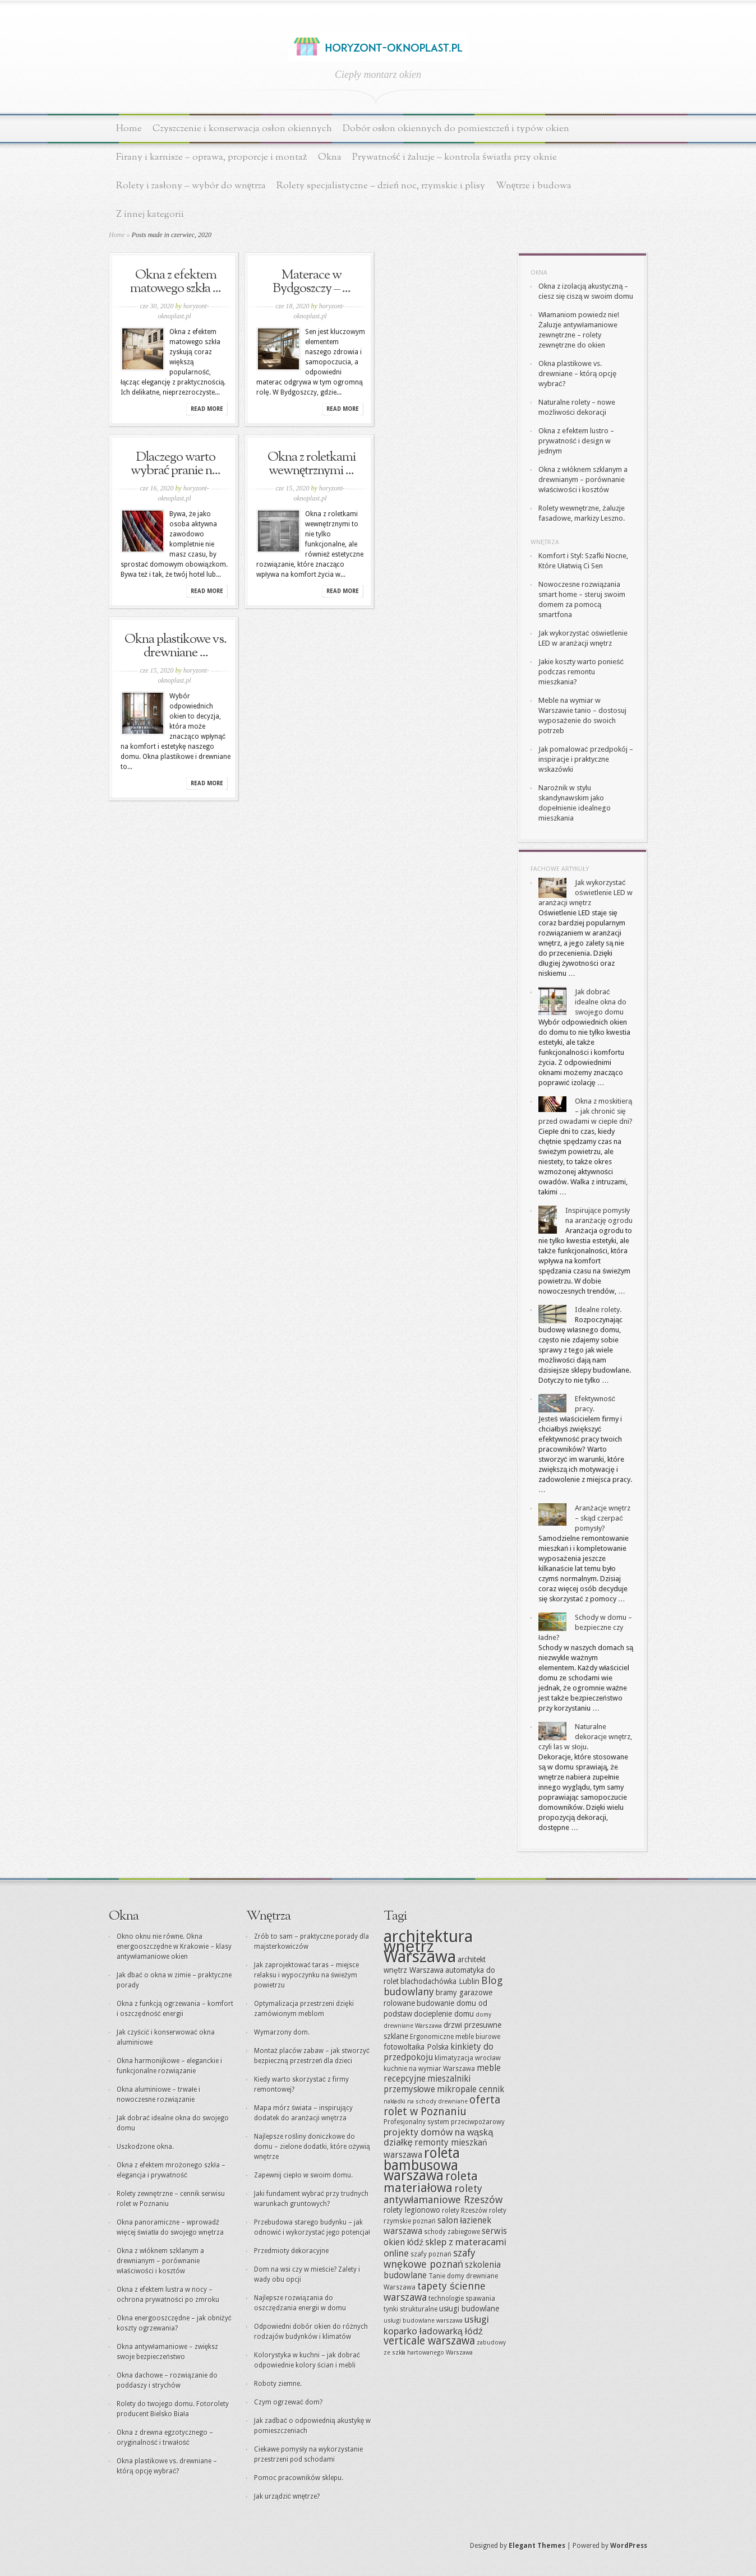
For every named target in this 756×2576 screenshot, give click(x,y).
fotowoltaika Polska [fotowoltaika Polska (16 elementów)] (416, 2046)
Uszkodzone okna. (145, 2147)
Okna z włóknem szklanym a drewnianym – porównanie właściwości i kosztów (583, 479)
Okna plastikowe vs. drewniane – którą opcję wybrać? (577, 373)
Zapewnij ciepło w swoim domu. (303, 2175)
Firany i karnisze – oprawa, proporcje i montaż (211, 157)
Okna (330, 157)
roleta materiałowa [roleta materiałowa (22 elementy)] (431, 2182)
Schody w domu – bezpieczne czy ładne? (585, 1627)
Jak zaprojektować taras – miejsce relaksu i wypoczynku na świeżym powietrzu (306, 1975)
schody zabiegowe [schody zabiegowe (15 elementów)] (452, 2232)
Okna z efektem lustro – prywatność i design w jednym (576, 441)
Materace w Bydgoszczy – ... (312, 282)
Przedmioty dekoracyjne (291, 2251)
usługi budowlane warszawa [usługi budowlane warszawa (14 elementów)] (423, 2320)
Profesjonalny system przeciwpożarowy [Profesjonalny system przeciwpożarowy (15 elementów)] (444, 2122)
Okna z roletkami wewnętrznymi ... (312, 464)
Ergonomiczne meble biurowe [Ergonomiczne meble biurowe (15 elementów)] (455, 2037)
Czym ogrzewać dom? (288, 2402)
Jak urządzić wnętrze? (287, 2496)
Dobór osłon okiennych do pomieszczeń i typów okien (456, 128)
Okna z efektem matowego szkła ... (176, 282)
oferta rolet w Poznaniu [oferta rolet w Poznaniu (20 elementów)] (442, 2105)
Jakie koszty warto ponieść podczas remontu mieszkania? (581, 671)
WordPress (628, 2546)
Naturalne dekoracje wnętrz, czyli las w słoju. (585, 1736)
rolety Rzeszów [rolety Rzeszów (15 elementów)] (464, 2210)
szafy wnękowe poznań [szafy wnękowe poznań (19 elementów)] (430, 2258)
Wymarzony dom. (282, 2032)
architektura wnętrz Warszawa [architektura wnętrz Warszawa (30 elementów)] (428, 1946)
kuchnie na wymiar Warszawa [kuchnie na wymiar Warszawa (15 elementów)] (429, 2069)
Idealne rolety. (598, 1309)
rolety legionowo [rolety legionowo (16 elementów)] (412, 2210)
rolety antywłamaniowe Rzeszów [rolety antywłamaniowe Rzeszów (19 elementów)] (443, 2194)
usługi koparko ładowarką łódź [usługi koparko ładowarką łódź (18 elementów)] (436, 2325)
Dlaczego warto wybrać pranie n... (176, 464)
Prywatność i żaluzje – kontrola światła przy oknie (454, 157)
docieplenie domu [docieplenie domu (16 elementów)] (444, 2013)
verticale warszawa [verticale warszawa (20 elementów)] (429, 2340)
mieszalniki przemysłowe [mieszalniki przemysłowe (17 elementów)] (427, 2084)
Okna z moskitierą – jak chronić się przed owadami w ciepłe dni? (585, 1111)
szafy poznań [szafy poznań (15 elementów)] (431, 2254)
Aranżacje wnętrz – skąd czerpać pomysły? (602, 1518)
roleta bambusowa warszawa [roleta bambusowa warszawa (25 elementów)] (422, 2164)
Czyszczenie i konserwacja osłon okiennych (242, 128)
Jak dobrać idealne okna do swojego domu (600, 1002)
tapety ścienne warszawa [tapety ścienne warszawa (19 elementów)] (435, 2291)
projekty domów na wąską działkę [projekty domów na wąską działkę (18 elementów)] (439, 2137)
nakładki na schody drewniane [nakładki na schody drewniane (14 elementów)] (426, 2101)
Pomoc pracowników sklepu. (298, 2478)
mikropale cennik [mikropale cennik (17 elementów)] (470, 2089)
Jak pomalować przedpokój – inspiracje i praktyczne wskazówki (585, 759)
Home (129, 128)
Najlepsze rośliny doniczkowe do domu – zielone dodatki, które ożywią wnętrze (312, 2147)
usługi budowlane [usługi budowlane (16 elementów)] (469, 2308)
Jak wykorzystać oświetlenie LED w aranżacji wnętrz (585, 892)
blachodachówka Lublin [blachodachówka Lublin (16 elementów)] (440, 1981)
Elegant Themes (537, 2546)
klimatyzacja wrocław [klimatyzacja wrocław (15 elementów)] (468, 2058)
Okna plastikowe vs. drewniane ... (176, 646)
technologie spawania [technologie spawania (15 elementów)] (461, 2298)
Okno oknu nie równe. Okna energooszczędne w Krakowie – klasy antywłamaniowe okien (174, 1947)
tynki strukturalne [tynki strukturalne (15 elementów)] (410, 2309)
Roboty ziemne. (278, 2384)
